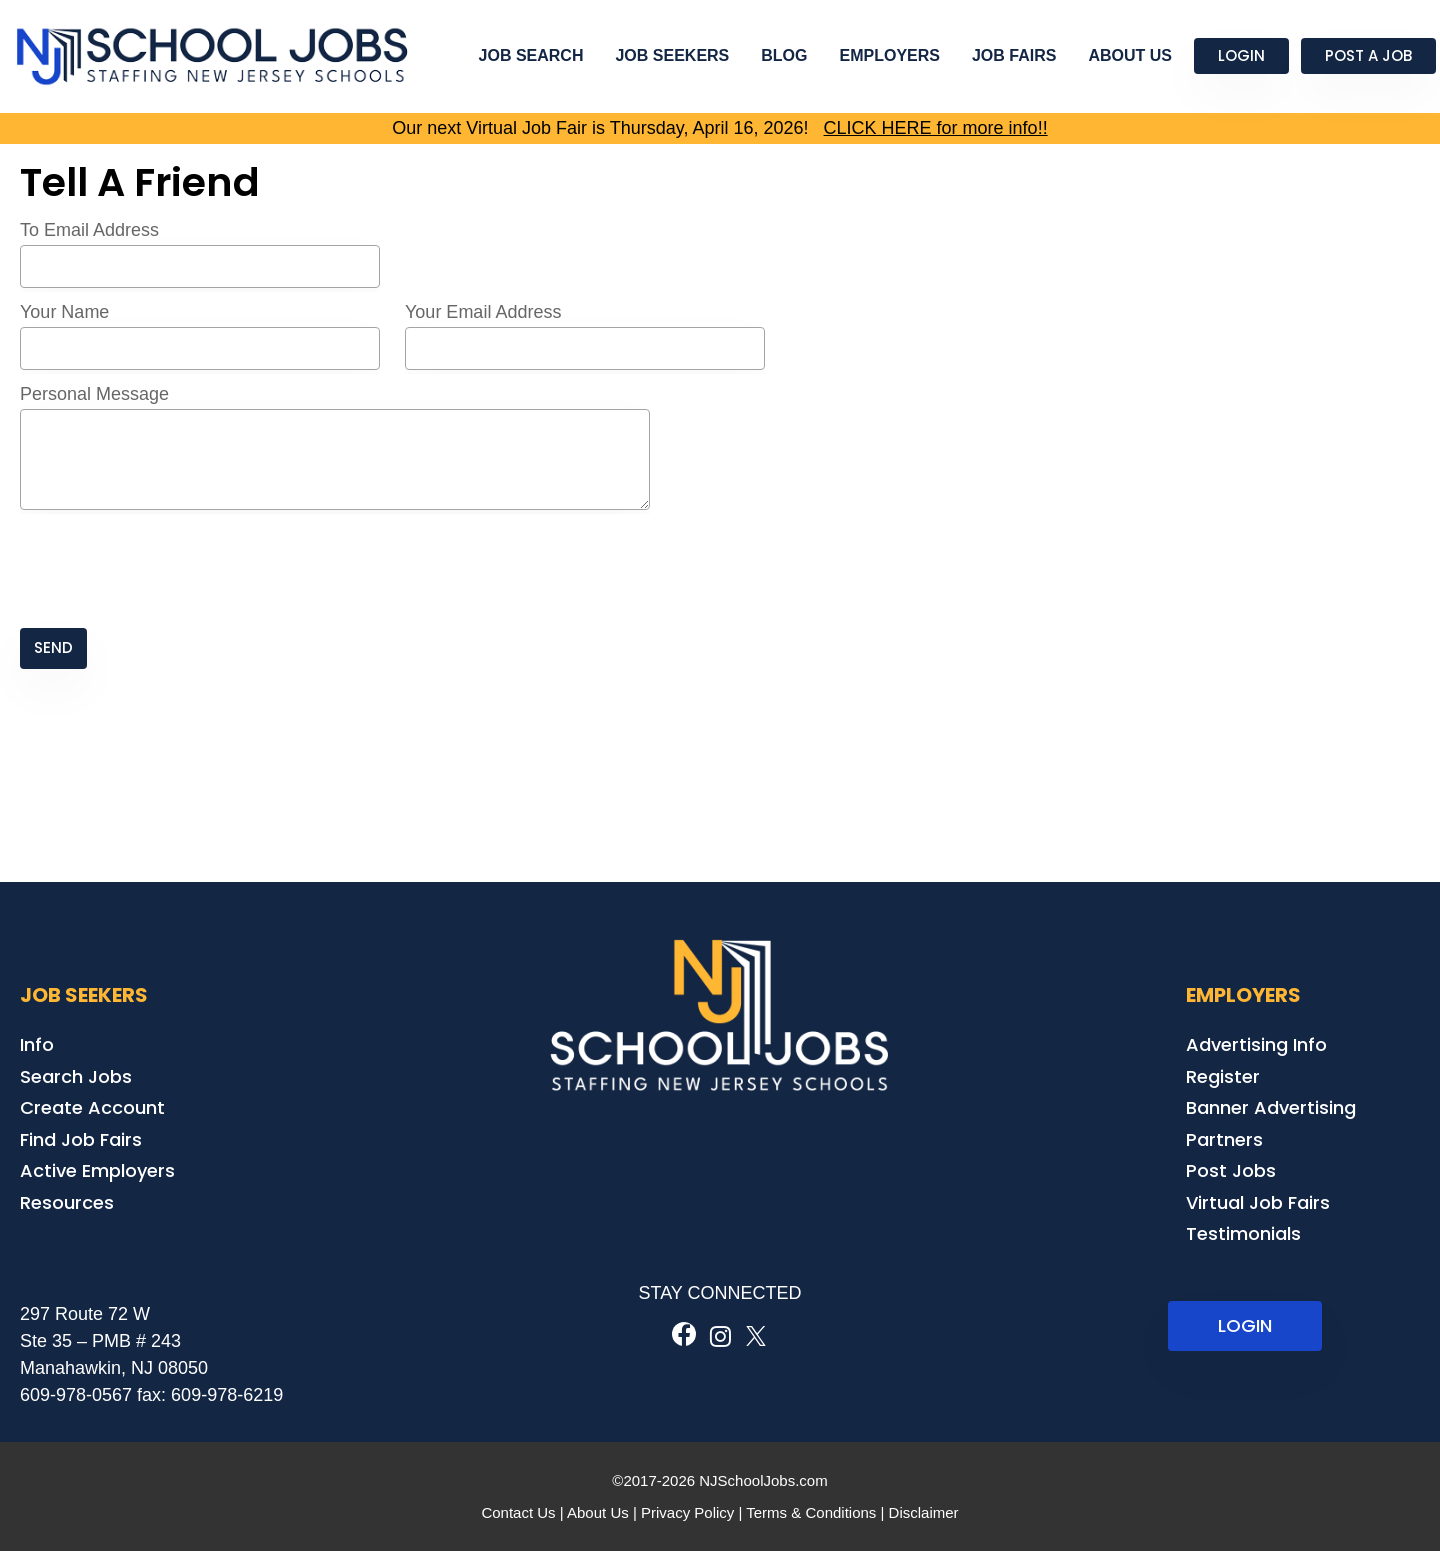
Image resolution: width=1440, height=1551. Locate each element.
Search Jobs (76, 1076)
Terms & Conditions (811, 1512)
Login (1241, 55)
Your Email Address (483, 312)
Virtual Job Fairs (1258, 1202)
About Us (1130, 55)
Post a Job (1368, 55)
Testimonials (1243, 1233)
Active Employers (97, 1170)
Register (1223, 1076)
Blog (784, 55)
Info (37, 1044)
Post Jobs (1231, 1170)
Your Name (64, 312)
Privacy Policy (687, 1512)
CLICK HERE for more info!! (936, 128)
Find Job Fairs (81, 1139)
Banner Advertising (1271, 1107)
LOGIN (1245, 1325)
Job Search (531, 55)
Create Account (92, 1107)
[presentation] (172, 571)
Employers (890, 55)
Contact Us (518, 1512)
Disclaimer (924, 1512)
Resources (67, 1202)
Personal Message (94, 394)
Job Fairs (1014, 55)
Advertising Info (1256, 1044)
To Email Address (89, 230)
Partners (1224, 1139)
